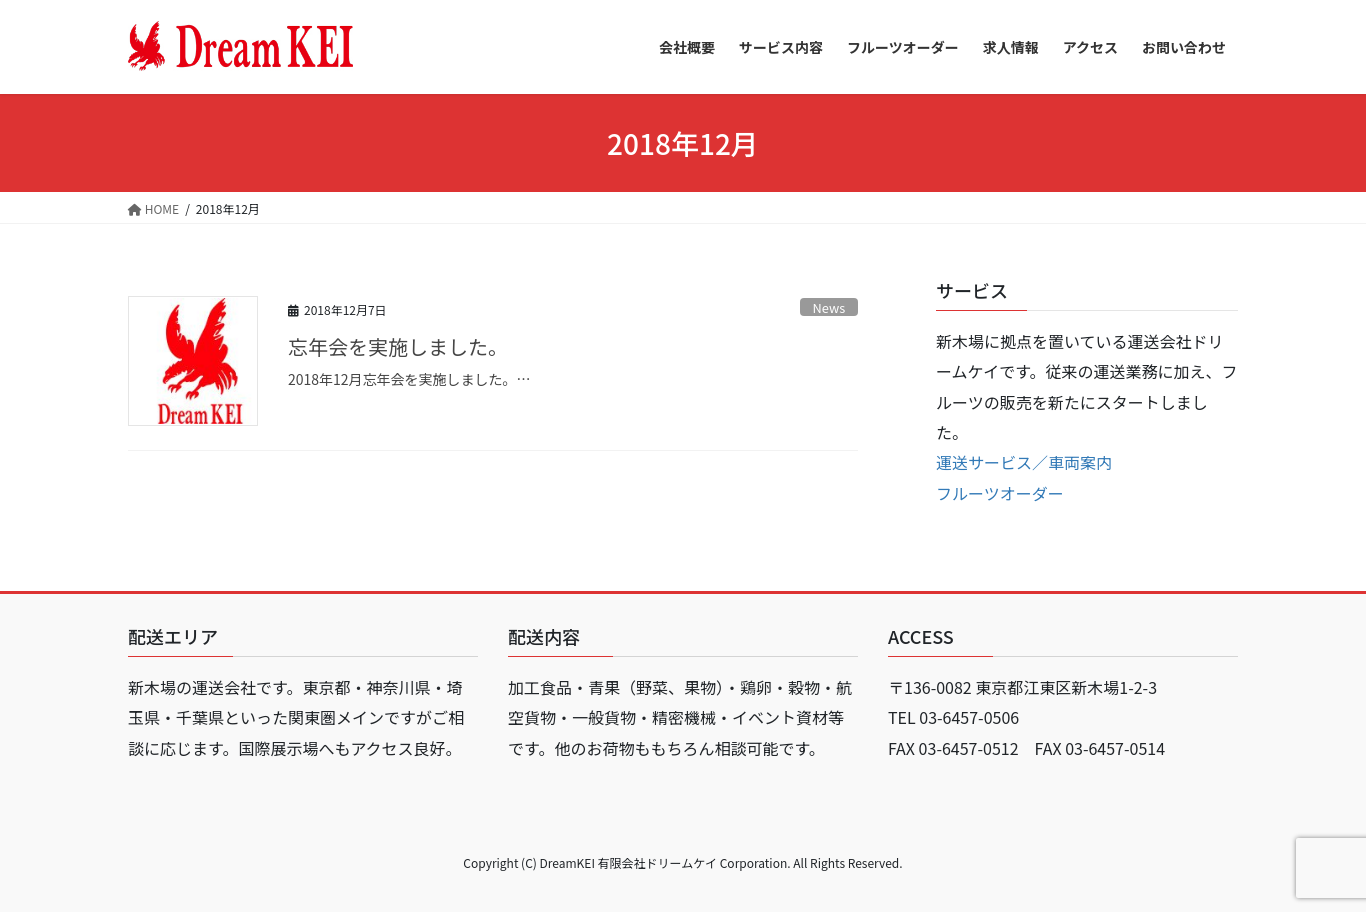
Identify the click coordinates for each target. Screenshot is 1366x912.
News (829, 307)
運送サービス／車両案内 (1024, 462)
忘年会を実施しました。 (398, 346)
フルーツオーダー (1000, 493)
